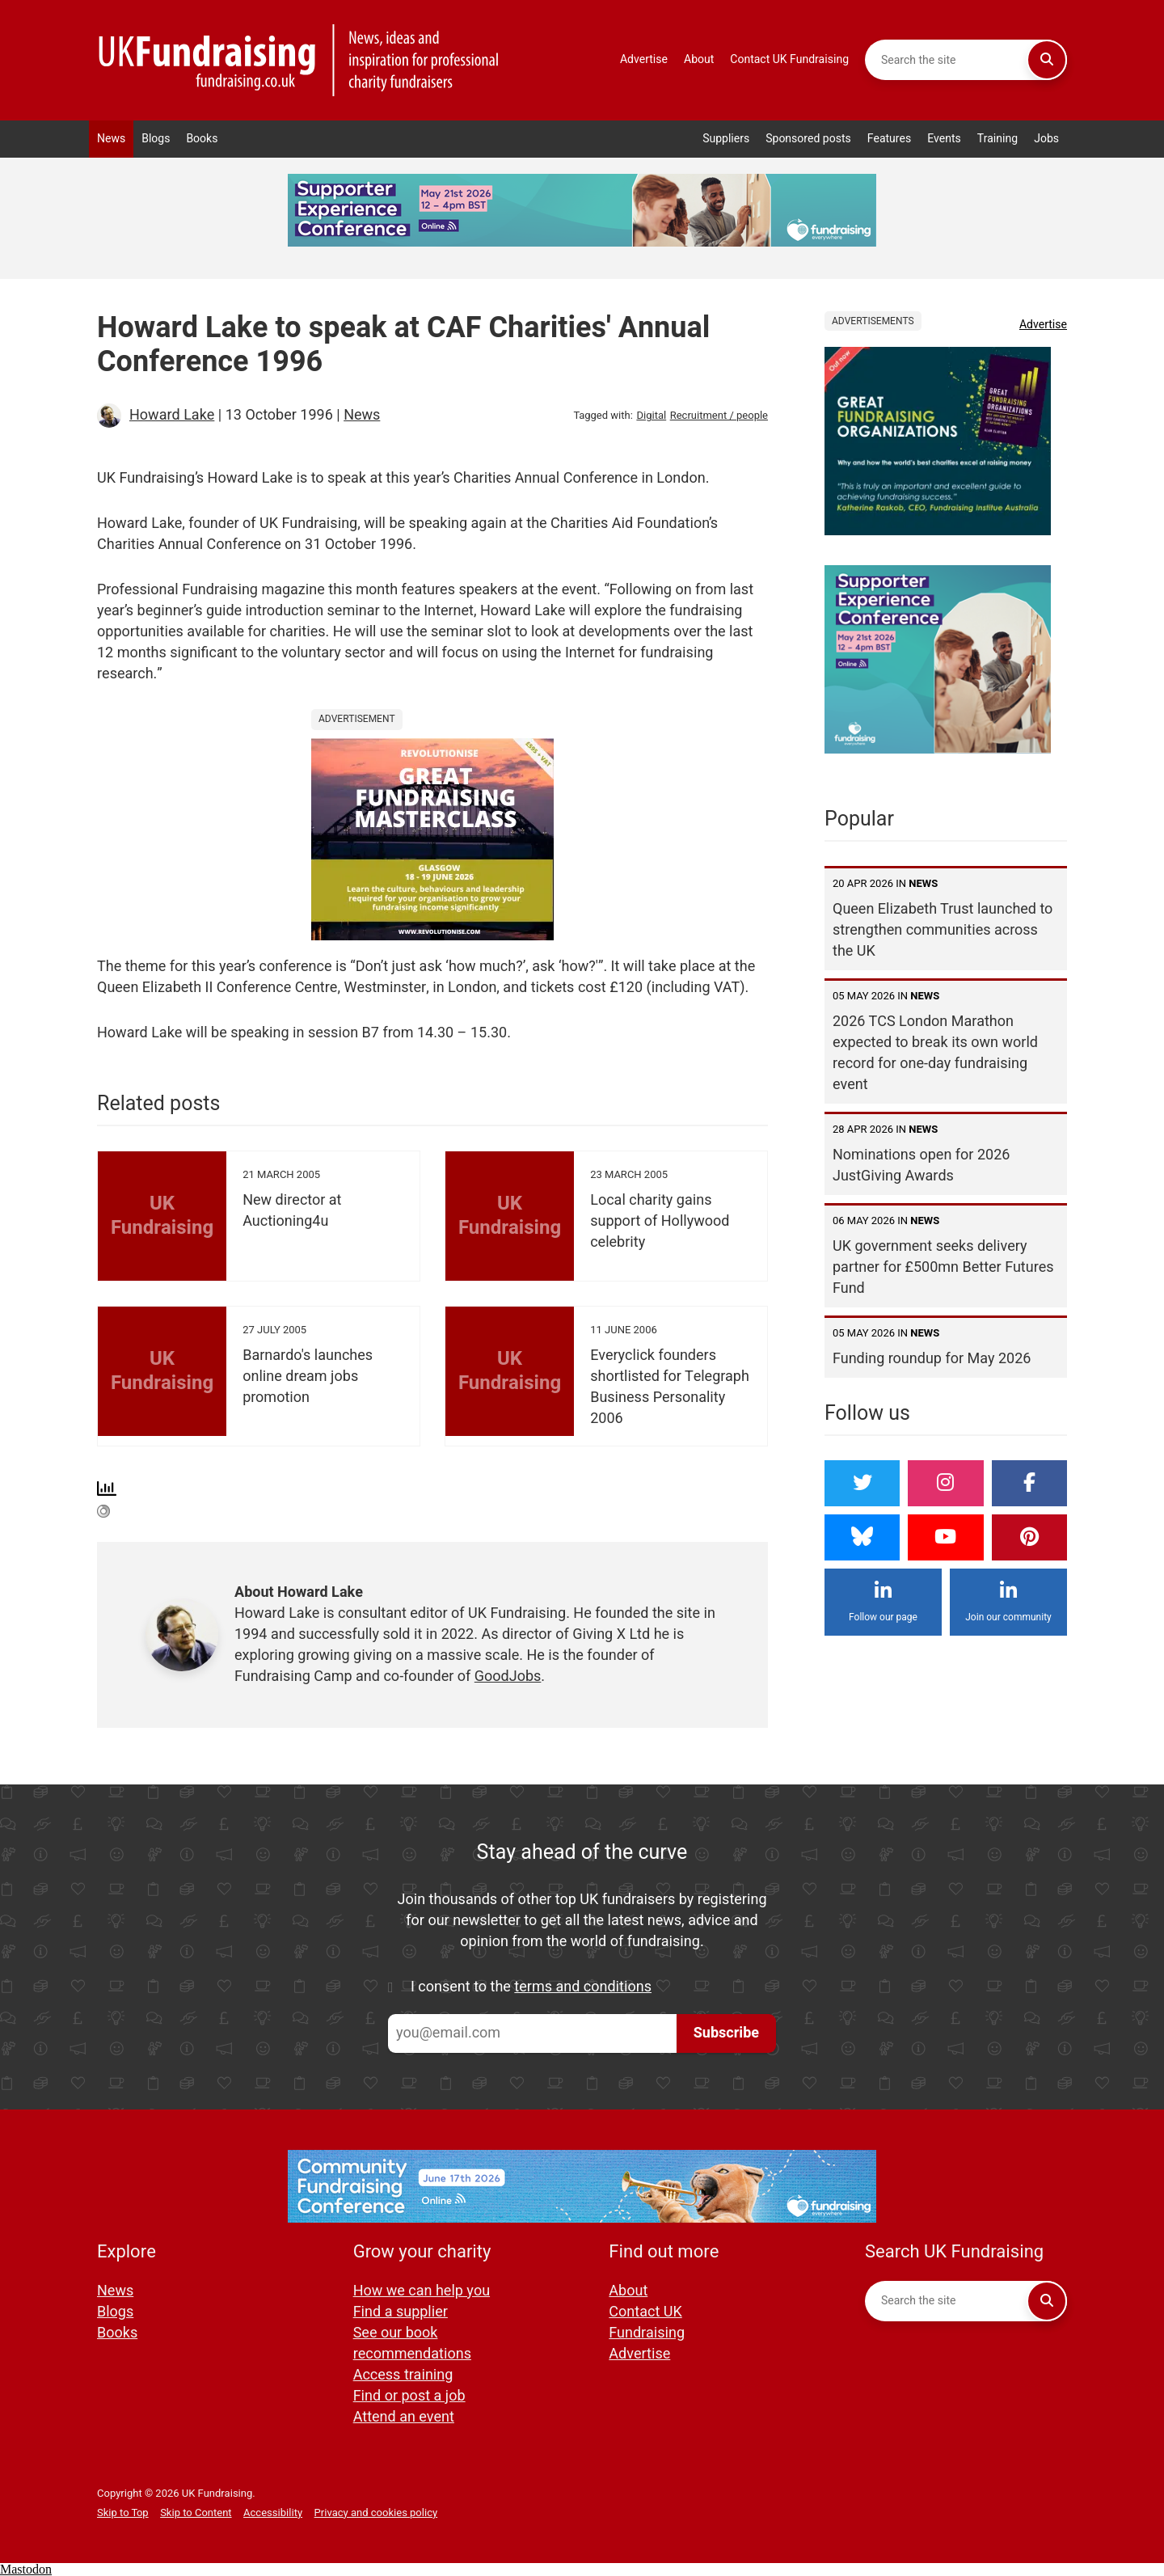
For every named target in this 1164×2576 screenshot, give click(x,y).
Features (889, 138)
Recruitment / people (719, 415)
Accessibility (272, 2512)
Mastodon (26, 2569)
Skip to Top (123, 2512)
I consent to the (531, 1987)
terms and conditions (583, 1987)
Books (201, 138)
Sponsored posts (808, 138)
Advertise (644, 59)
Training (997, 138)
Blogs (155, 138)
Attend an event (403, 2417)
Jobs (1046, 138)
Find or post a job (409, 2396)
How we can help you (421, 2291)
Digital (651, 415)
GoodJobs (508, 1676)
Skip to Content (195, 2512)
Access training (403, 2375)
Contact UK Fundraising (789, 59)
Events (944, 138)
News (111, 138)
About (699, 59)
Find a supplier (400, 2312)
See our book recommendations (412, 2343)
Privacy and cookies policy (376, 2512)
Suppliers (725, 138)
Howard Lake (171, 415)
